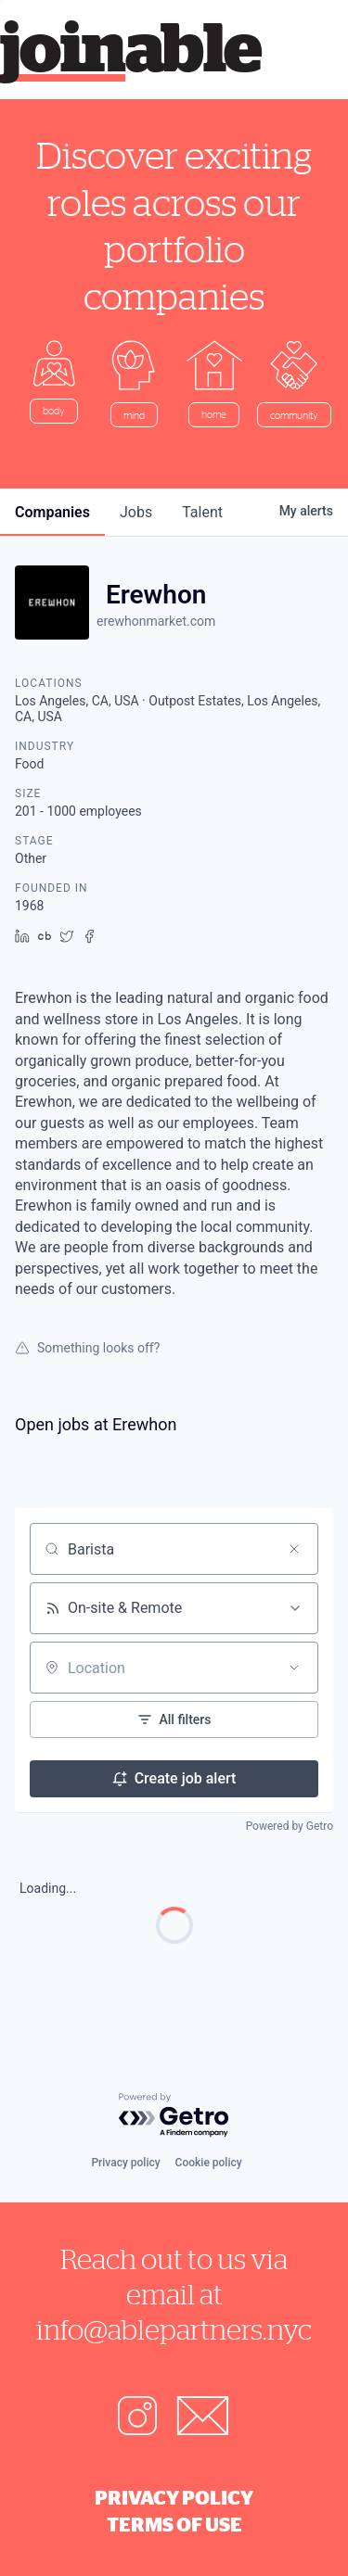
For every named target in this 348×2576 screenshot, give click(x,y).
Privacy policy (125, 2162)
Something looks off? (87, 1347)
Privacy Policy (174, 2497)
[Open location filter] (294, 1667)
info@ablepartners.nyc (174, 2329)
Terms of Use (174, 2524)
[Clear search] (294, 1549)
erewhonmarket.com (156, 621)
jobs (136, 512)
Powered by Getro (289, 1826)
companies (52, 512)
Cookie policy (208, 2162)
